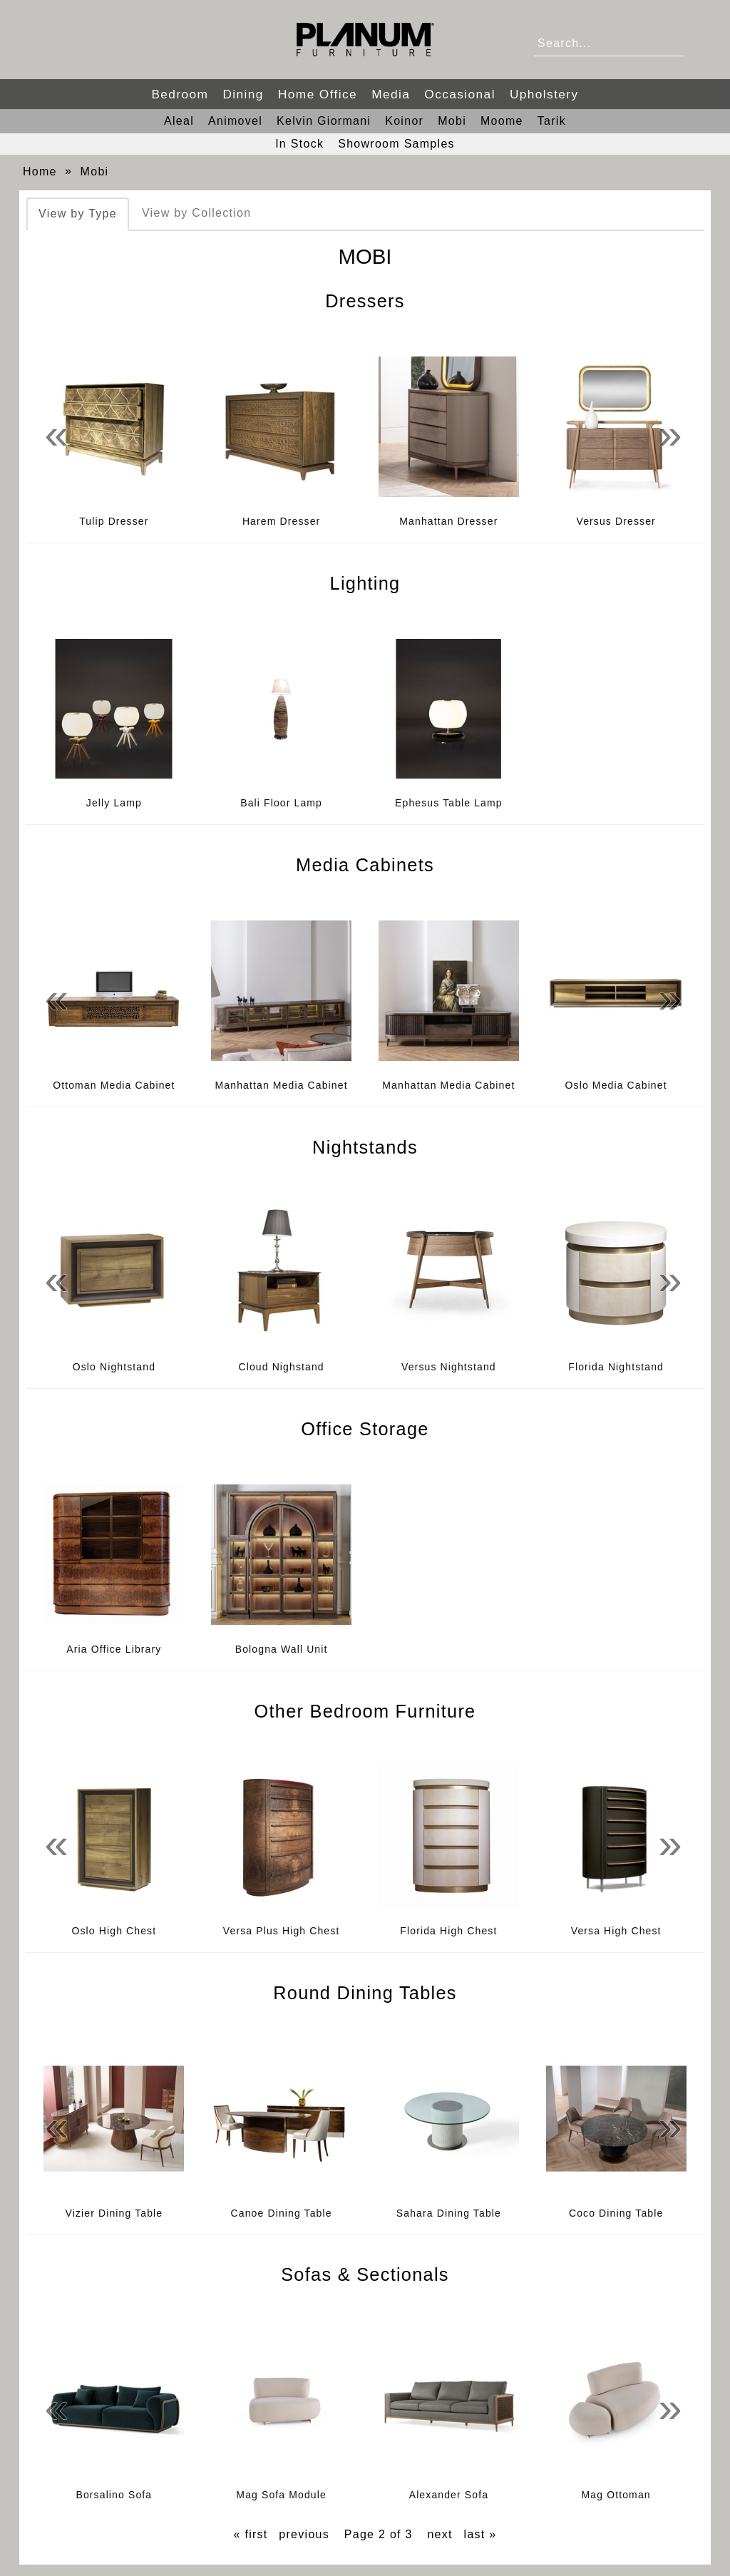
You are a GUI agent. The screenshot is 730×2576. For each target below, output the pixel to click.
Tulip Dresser (113, 521)
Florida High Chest (448, 1930)
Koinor (404, 121)
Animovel (235, 121)
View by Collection (196, 213)
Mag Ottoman (616, 2494)
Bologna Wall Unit (281, 1649)
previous (304, 2534)
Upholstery (544, 94)
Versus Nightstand (448, 1366)
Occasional (459, 94)
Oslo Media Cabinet (616, 1085)
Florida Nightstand (616, 1366)
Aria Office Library (113, 1649)
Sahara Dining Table (448, 2213)
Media (390, 94)
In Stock (299, 144)
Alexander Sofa (448, 2494)
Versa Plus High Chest (281, 1930)
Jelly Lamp (114, 803)
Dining (242, 94)
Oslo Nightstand (114, 1366)
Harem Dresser (281, 521)
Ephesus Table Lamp (449, 803)
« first (251, 2534)
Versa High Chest (616, 1930)
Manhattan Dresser (448, 521)
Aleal (179, 121)
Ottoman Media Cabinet (114, 1085)
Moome (501, 121)
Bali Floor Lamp (281, 803)
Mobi (452, 121)
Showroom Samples (396, 144)
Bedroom (179, 94)
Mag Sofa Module (281, 2494)
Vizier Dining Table (114, 2213)
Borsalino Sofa (114, 2494)
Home (40, 171)
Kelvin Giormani (324, 121)
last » (480, 2534)
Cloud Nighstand (281, 1366)
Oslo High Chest (113, 1930)
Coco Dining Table (616, 2213)
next (439, 2534)
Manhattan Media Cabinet (281, 1085)
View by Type (77, 213)
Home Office (317, 94)
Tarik (552, 121)
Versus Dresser (615, 521)
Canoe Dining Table (281, 2213)
